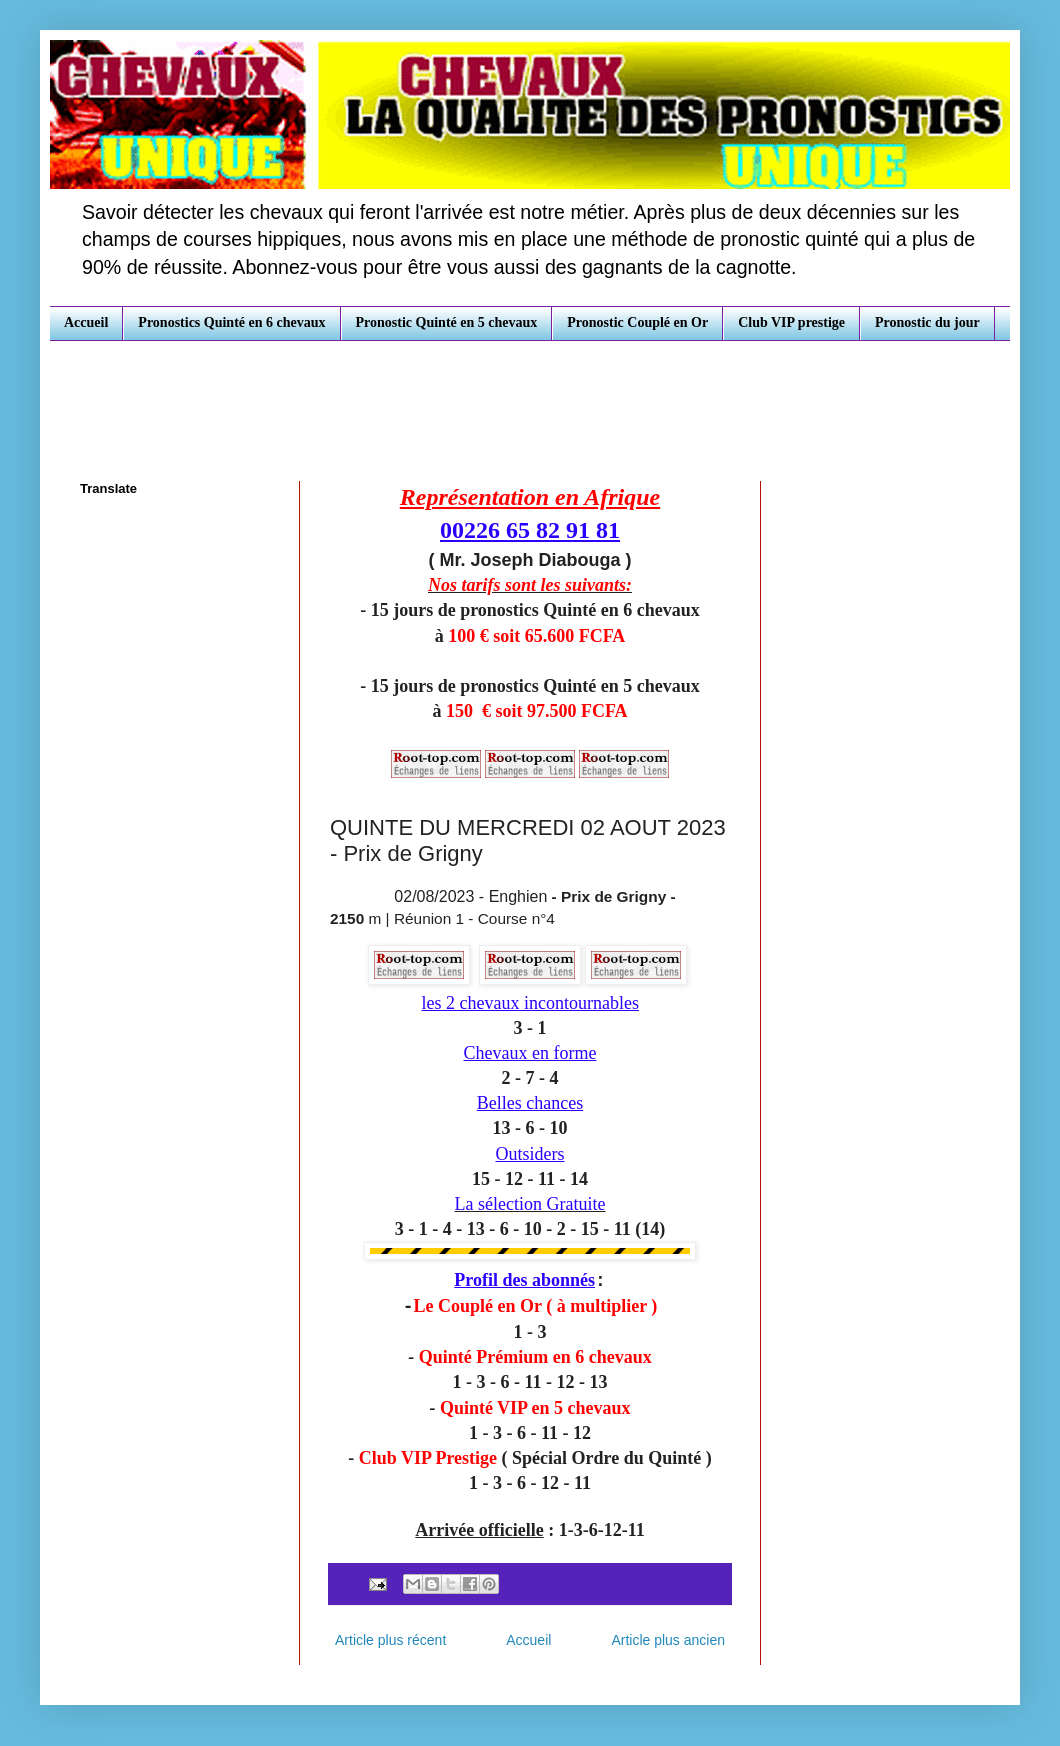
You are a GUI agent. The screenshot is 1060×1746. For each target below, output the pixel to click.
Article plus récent (390, 1640)
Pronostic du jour (927, 322)
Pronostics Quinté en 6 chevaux (231, 322)
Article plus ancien (668, 1640)
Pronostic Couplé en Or (637, 322)
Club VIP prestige (791, 322)
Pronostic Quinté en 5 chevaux (447, 322)
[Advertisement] (530, 396)
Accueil (86, 322)
